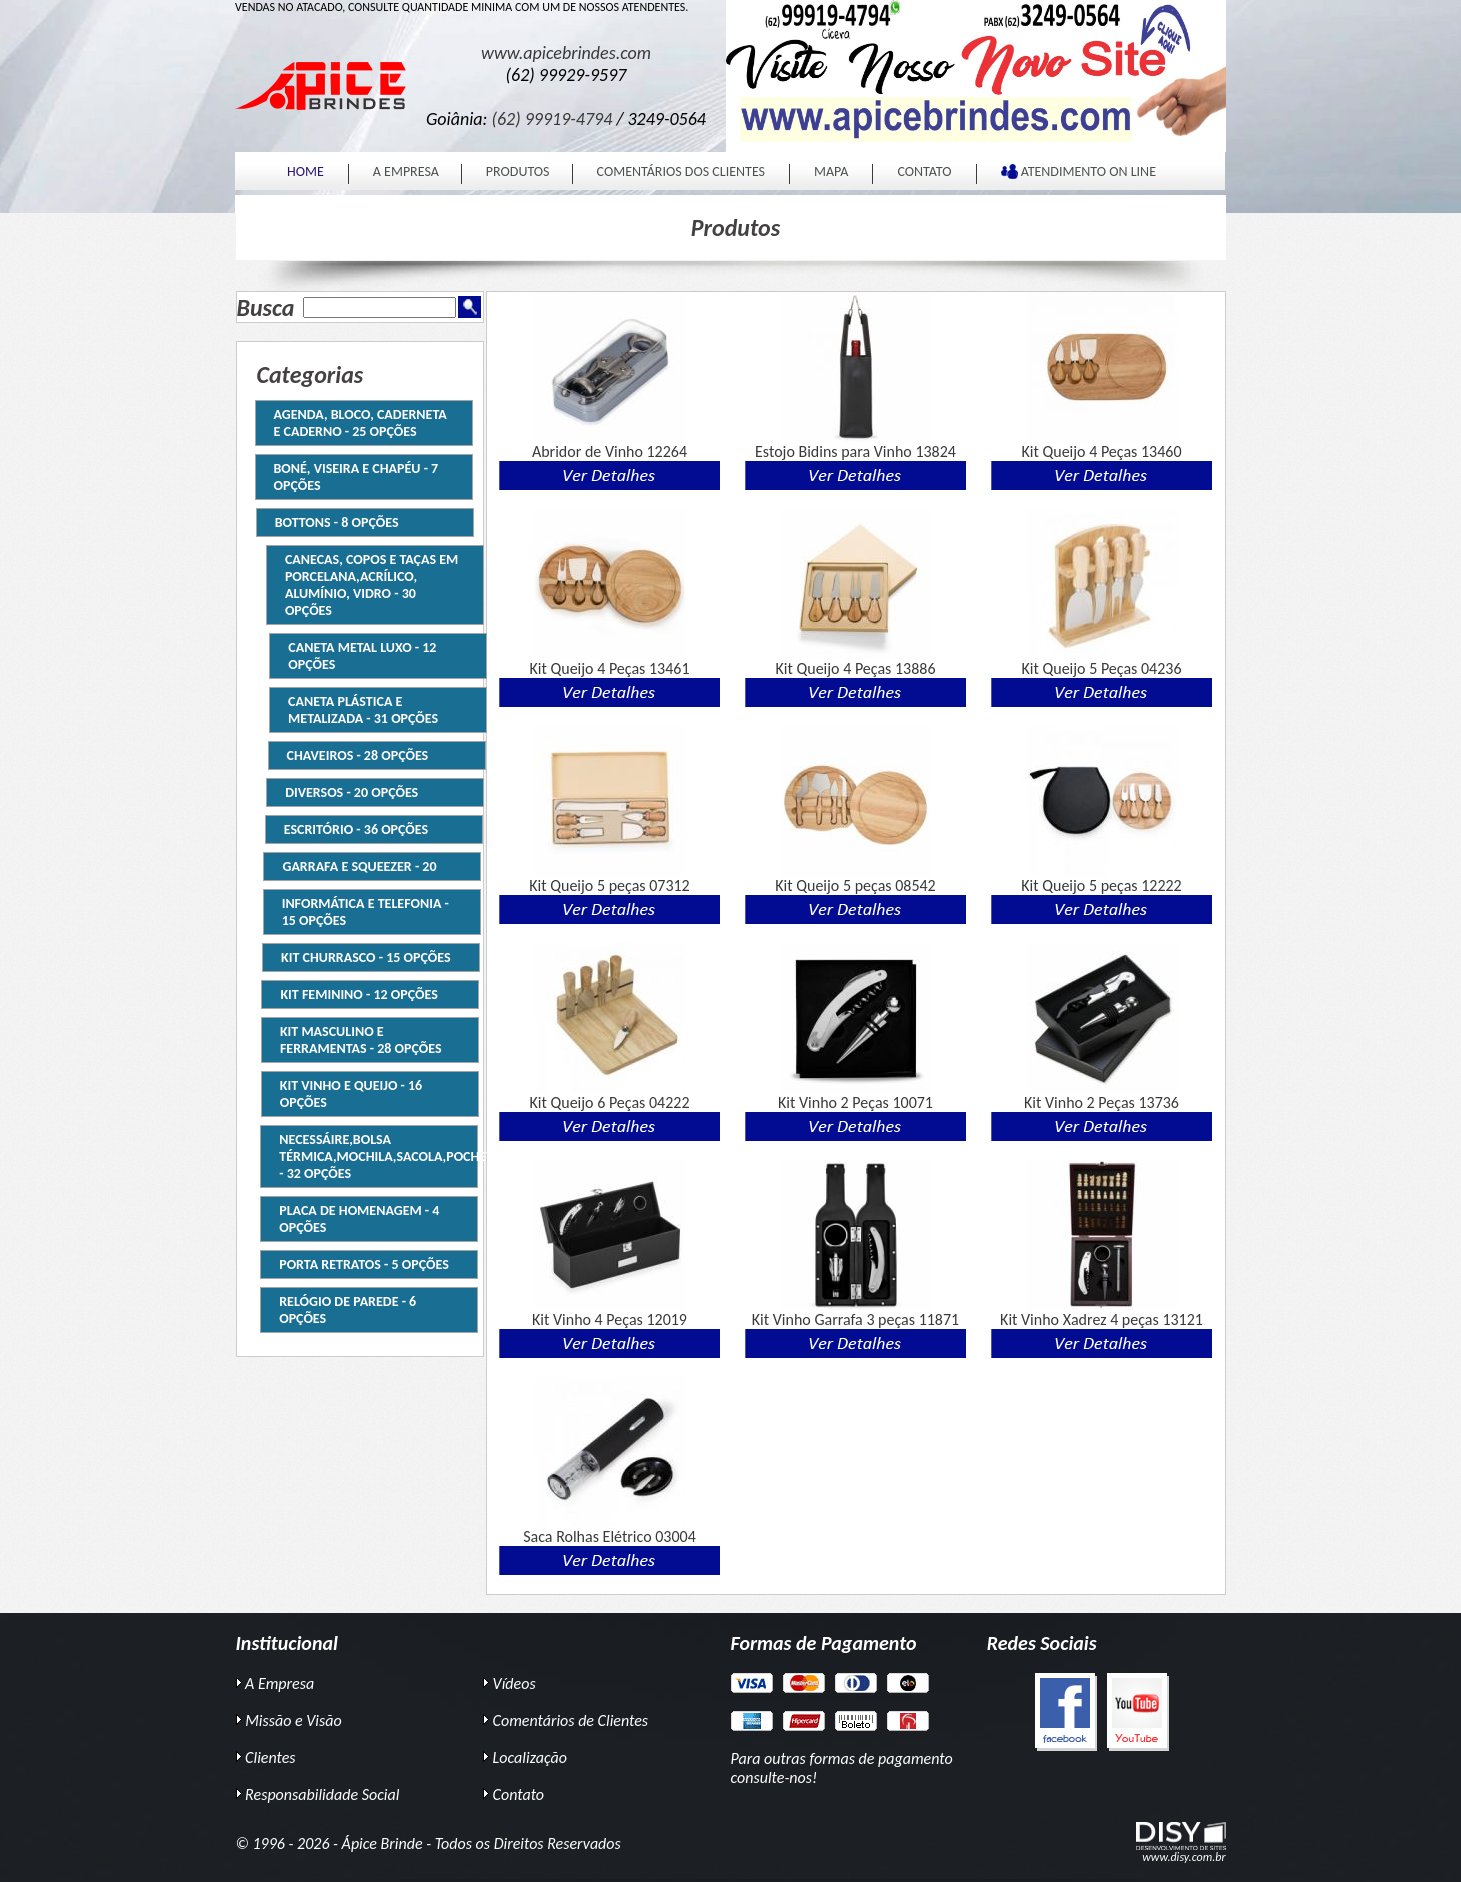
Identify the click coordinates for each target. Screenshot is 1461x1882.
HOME (305, 171)
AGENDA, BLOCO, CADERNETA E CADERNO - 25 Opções (360, 423)
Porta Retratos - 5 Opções (359, 1264)
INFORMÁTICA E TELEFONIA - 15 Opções (358, 912)
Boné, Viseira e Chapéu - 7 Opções (356, 477)
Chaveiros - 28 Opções (350, 755)
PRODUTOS (518, 171)
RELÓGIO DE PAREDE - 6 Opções (342, 1310)
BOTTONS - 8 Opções (349, 522)
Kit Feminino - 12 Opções (352, 994)
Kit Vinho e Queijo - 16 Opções (345, 1094)
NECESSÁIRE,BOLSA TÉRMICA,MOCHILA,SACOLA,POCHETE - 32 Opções (373, 1156)
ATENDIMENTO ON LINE (1078, 171)
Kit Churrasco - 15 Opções (359, 957)
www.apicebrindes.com (566, 53)
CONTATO (924, 171)
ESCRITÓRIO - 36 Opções (348, 829)
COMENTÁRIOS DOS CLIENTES (681, 171)
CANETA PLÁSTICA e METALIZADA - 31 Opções (356, 710)
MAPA (831, 171)
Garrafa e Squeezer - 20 (352, 866)
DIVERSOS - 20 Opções (343, 792)
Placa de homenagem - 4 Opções (354, 1219)
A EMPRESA (406, 171)
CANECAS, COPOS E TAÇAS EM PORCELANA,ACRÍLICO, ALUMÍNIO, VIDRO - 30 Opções (374, 585)
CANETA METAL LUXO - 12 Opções (358, 656)
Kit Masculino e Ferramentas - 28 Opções (355, 1040)
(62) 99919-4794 (552, 119)
